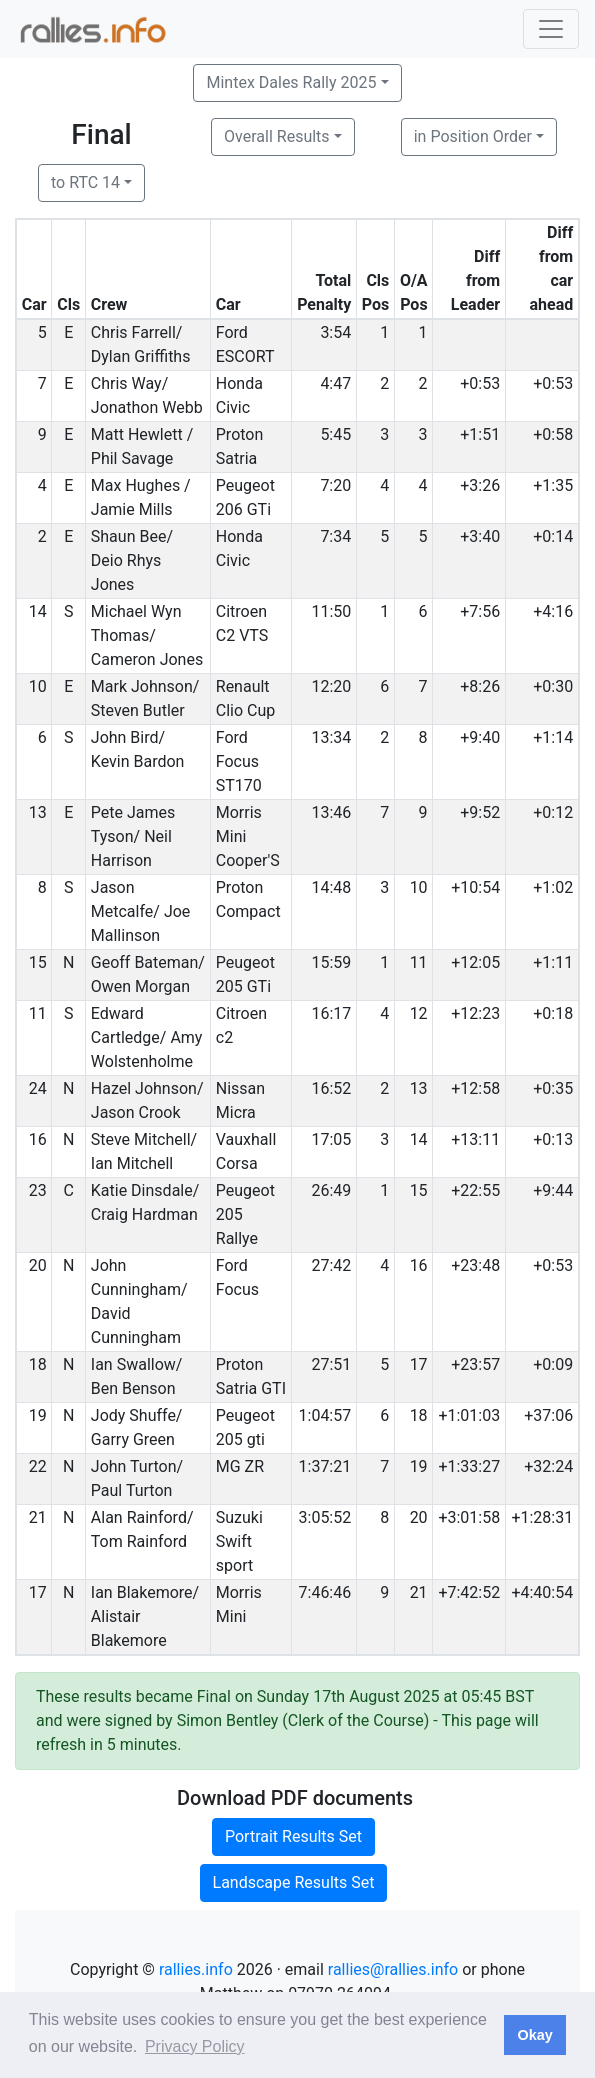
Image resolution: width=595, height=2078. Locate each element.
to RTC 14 (85, 182)
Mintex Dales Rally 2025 (291, 82)
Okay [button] (534, 2035)
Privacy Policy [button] (195, 2046)
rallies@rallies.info (393, 1969)
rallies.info (196, 1969)
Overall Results (277, 136)
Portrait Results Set (293, 1836)
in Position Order (473, 136)
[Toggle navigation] (551, 29)
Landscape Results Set (294, 1882)
